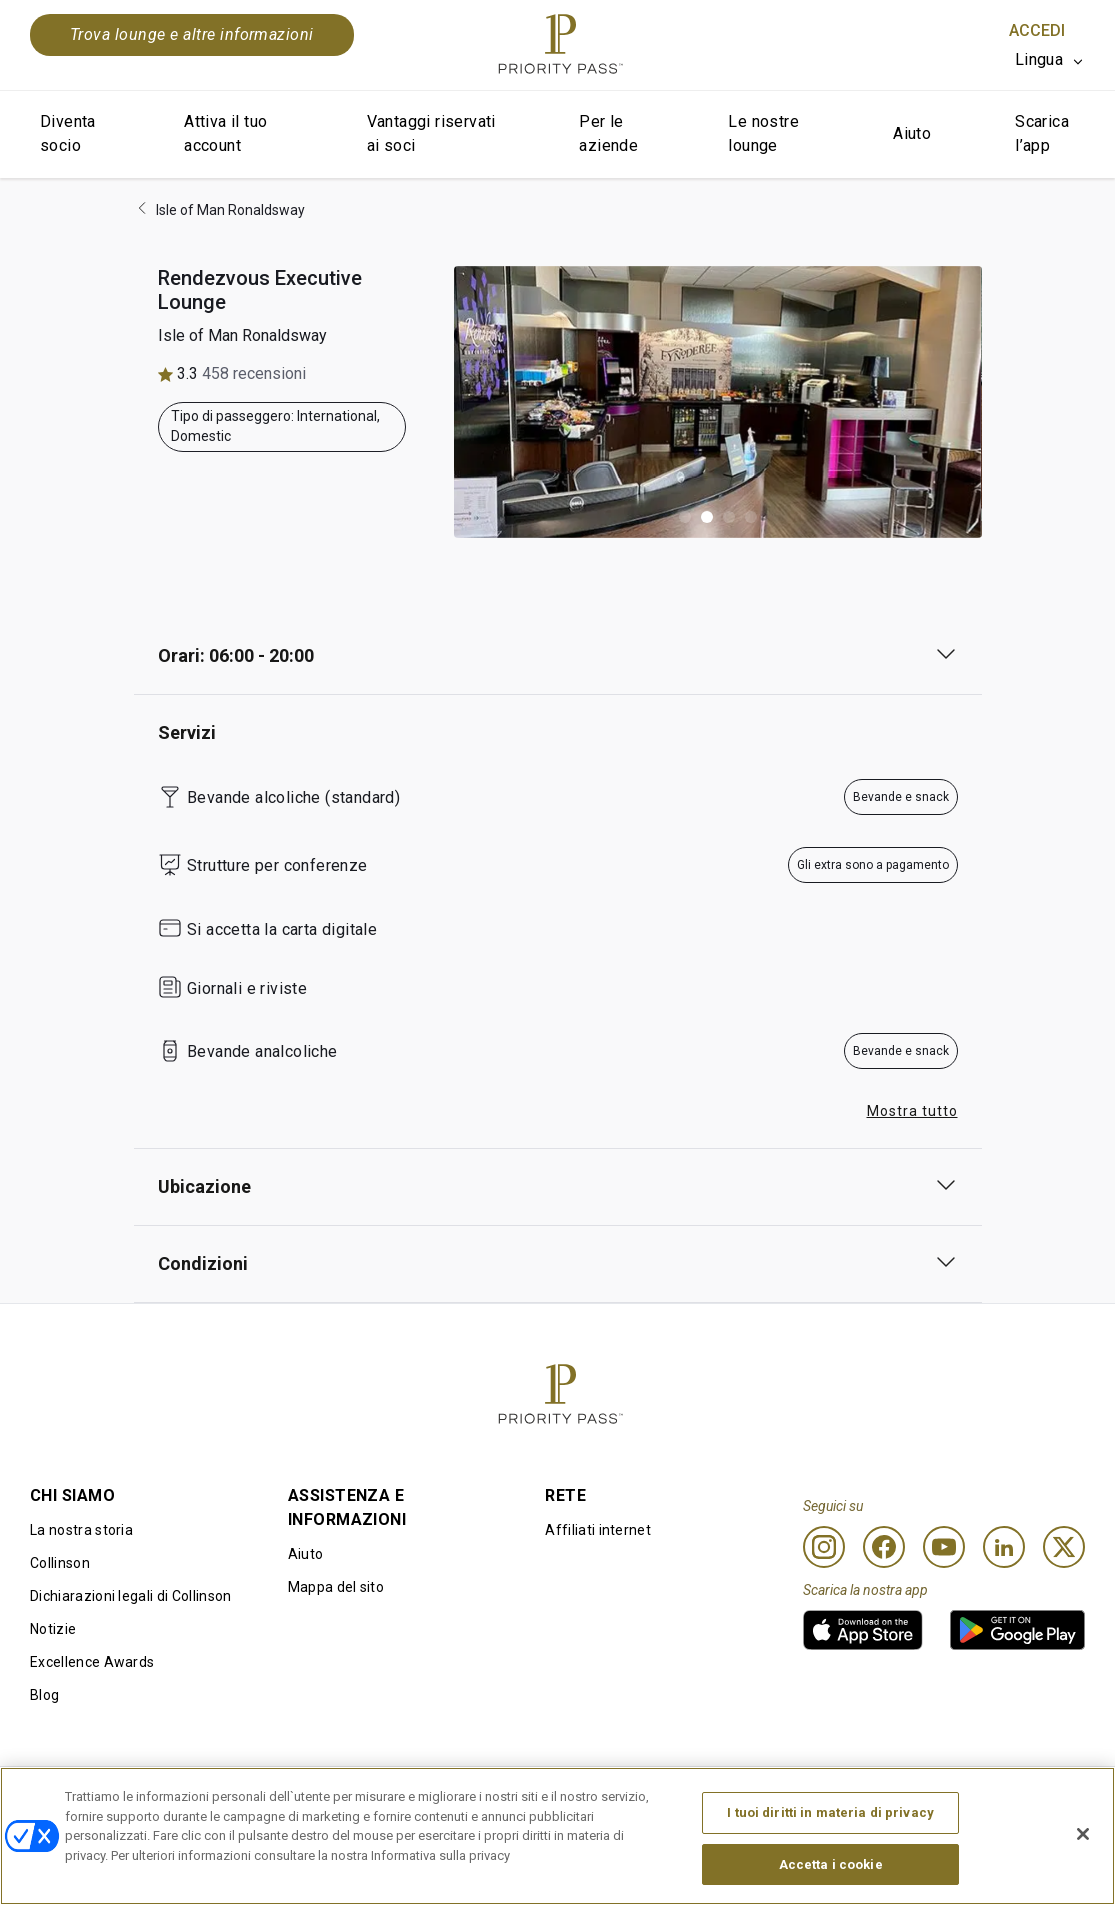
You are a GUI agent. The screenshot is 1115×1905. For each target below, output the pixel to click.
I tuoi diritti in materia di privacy (830, 1862)
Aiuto (912, 133)
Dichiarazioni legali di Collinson (131, 1596)
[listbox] (1050, 60)
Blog (44, 1695)
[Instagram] (824, 1547)
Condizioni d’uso (84, 1799)
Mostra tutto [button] (912, 1111)
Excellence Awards (92, 1662)
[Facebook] (884, 1547)
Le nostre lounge (763, 133)
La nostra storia (81, 1530)
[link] (863, 1630)
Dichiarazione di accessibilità (990, 1799)
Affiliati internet (598, 1530)
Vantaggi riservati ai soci (431, 133)
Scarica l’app (1042, 133)
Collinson (60, 1563)
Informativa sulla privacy (760, 1799)
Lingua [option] (1039, 59)
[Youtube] (944, 1547)
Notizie (53, 1629)
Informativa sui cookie (536, 1799)
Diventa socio (68, 133)
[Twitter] (1064, 1547)
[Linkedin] (1004, 1547)
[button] (685, 517)
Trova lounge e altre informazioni (192, 34)
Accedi (1037, 30)
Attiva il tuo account (225, 133)
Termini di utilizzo (304, 1799)
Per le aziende (608, 133)
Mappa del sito (336, 1587)
